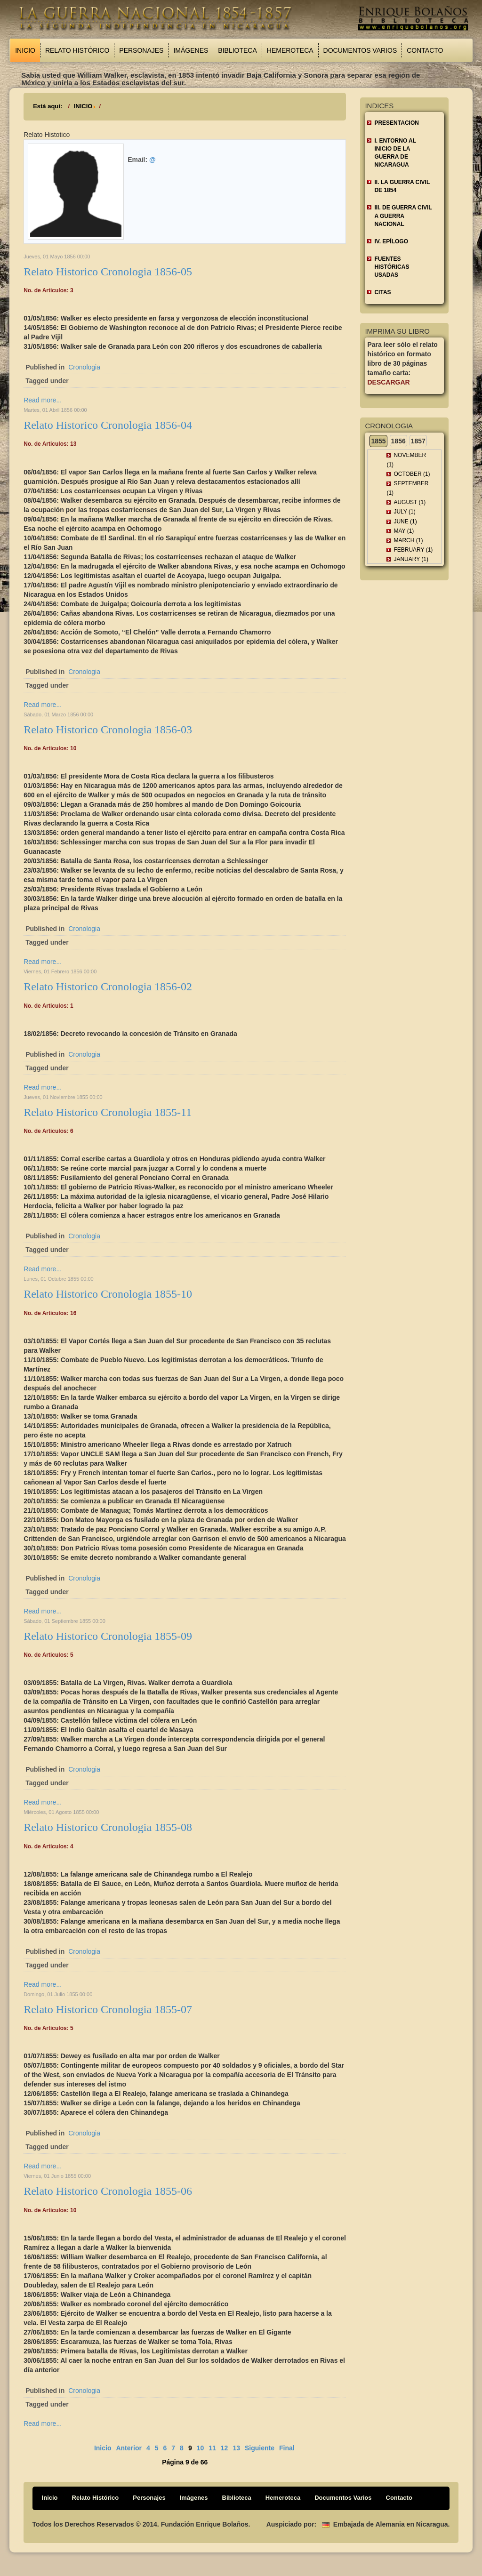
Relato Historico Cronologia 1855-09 (108, 1636)
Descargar (388, 382)
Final (287, 2448)
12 (224, 2448)
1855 (378, 441)
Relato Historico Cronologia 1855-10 (108, 1294)
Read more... (43, 400)
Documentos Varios (360, 50)
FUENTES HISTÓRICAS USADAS (391, 267)
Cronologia (84, 367)
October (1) (412, 474)
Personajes (141, 50)
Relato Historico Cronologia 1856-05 (108, 271)
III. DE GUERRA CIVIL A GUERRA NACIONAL (403, 215)
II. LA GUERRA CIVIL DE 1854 (402, 186)
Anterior (128, 2448)
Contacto (425, 50)
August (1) (410, 502)
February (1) (413, 549)
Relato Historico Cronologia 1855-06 (108, 2191)
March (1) (408, 540)
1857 (418, 441)
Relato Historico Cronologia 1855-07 (108, 2009)
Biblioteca (237, 50)
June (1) (405, 521)
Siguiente (259, 2448)
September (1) (407, 488)
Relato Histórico (77, 50)
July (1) (404, 511)
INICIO (83, 106)
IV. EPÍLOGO (391, 241)
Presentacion (396, 123)
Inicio (25, 50)
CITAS (382, 292)
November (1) (406, 460)
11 (212, 2448)
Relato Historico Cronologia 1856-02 (108, 986)
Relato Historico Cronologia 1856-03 (108, 729)
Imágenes (190, 50)
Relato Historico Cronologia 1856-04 (108, 425)
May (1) (404, 531)
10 (200, 2448)
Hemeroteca (290, 50)
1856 (398, 441)
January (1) (411, 559)
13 (236, 2448)
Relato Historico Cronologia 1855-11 (108, 1112)
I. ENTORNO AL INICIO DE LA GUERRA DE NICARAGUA (395, 152)
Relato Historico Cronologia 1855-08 (108, 1827)
